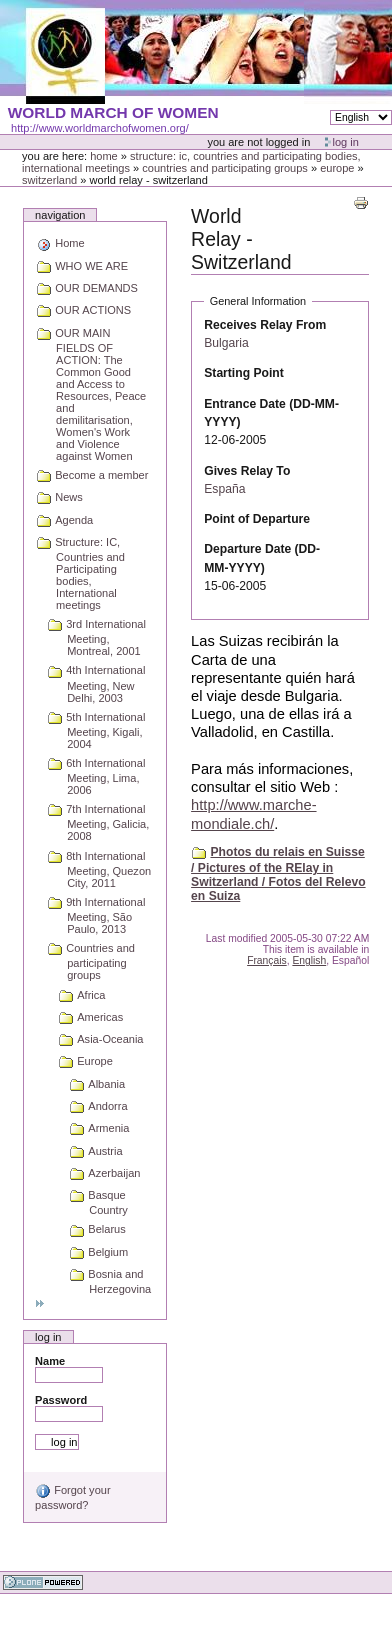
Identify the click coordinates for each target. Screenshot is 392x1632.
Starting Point (243, 373)
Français (267, 960)
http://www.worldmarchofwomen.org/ (100, 128)
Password (61, 1400)
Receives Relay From (265, 325)
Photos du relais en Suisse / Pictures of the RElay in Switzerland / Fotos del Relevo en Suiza (278, 874)
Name (50, 1361)
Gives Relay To (247, 471)
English (309, 960)
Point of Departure (257, 519)
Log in (346, 142)
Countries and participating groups (225, 168)
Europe (337, 168)
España (224, 489)
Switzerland (49, 180)
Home (104, 156)
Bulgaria (226, 343)
